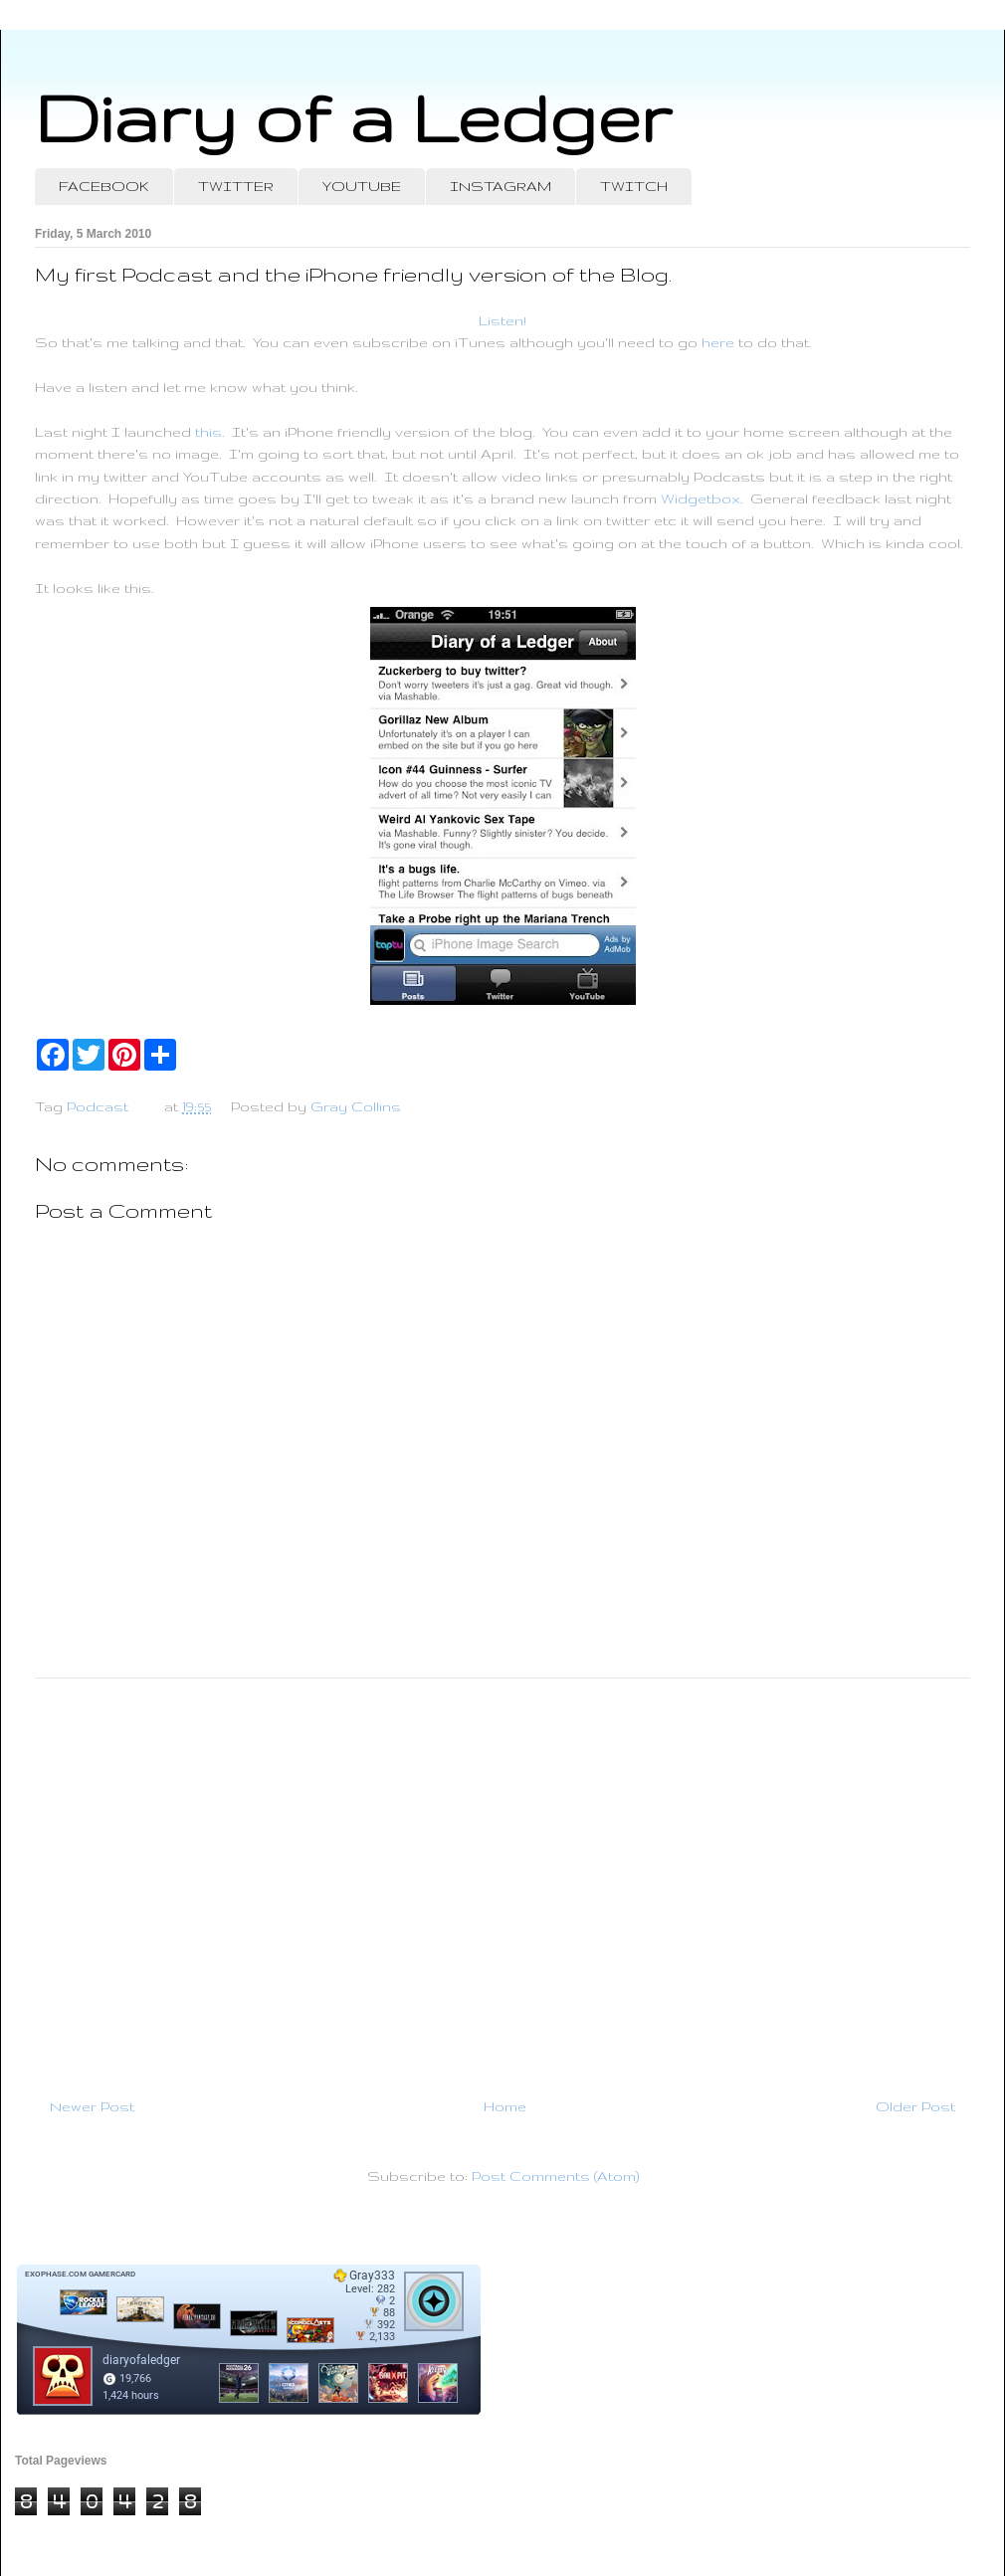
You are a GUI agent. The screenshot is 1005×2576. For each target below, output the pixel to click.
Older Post (915, 2106)
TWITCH (634, 186)
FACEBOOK (104, 186)
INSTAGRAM (500, 186)
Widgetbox (700, 498)
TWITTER (236, 186)
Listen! (502, 320)
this (208, 432)
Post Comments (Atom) (555, 2176)
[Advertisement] (502, 1879)
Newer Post (92, 2106)
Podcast (97, 1106)
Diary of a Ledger (353, 117)
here (718, 342)
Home (505, 2106)
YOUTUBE (361, 186)
